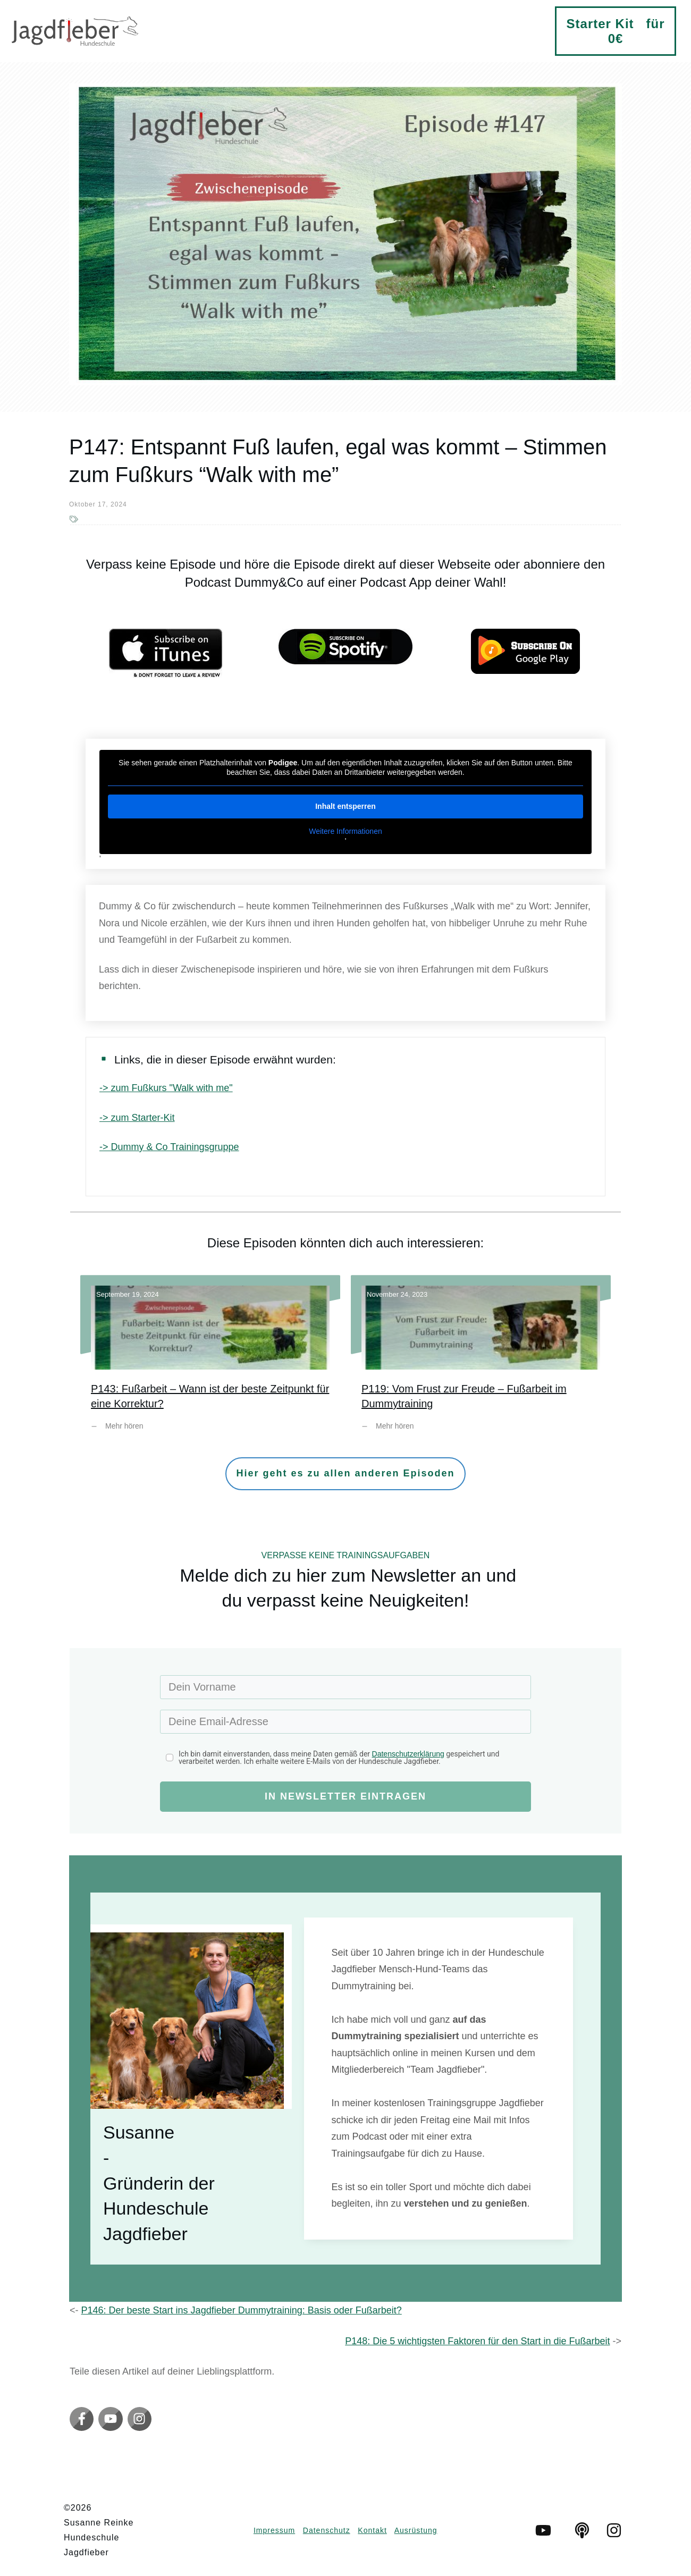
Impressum (274, 2530)
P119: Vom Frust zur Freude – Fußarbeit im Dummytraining (481, 1361)
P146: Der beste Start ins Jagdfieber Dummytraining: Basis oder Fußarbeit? (241, 2310)
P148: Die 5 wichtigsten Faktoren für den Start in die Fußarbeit (477, 2341)
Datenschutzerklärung (408, 1754)
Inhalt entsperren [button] (345, 806)
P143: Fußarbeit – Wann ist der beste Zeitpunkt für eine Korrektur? (210, 1361)
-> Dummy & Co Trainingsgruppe (169, 1147)
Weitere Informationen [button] (345, 831)
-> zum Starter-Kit (137, 1117)
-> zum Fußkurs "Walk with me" (166, 1088)
